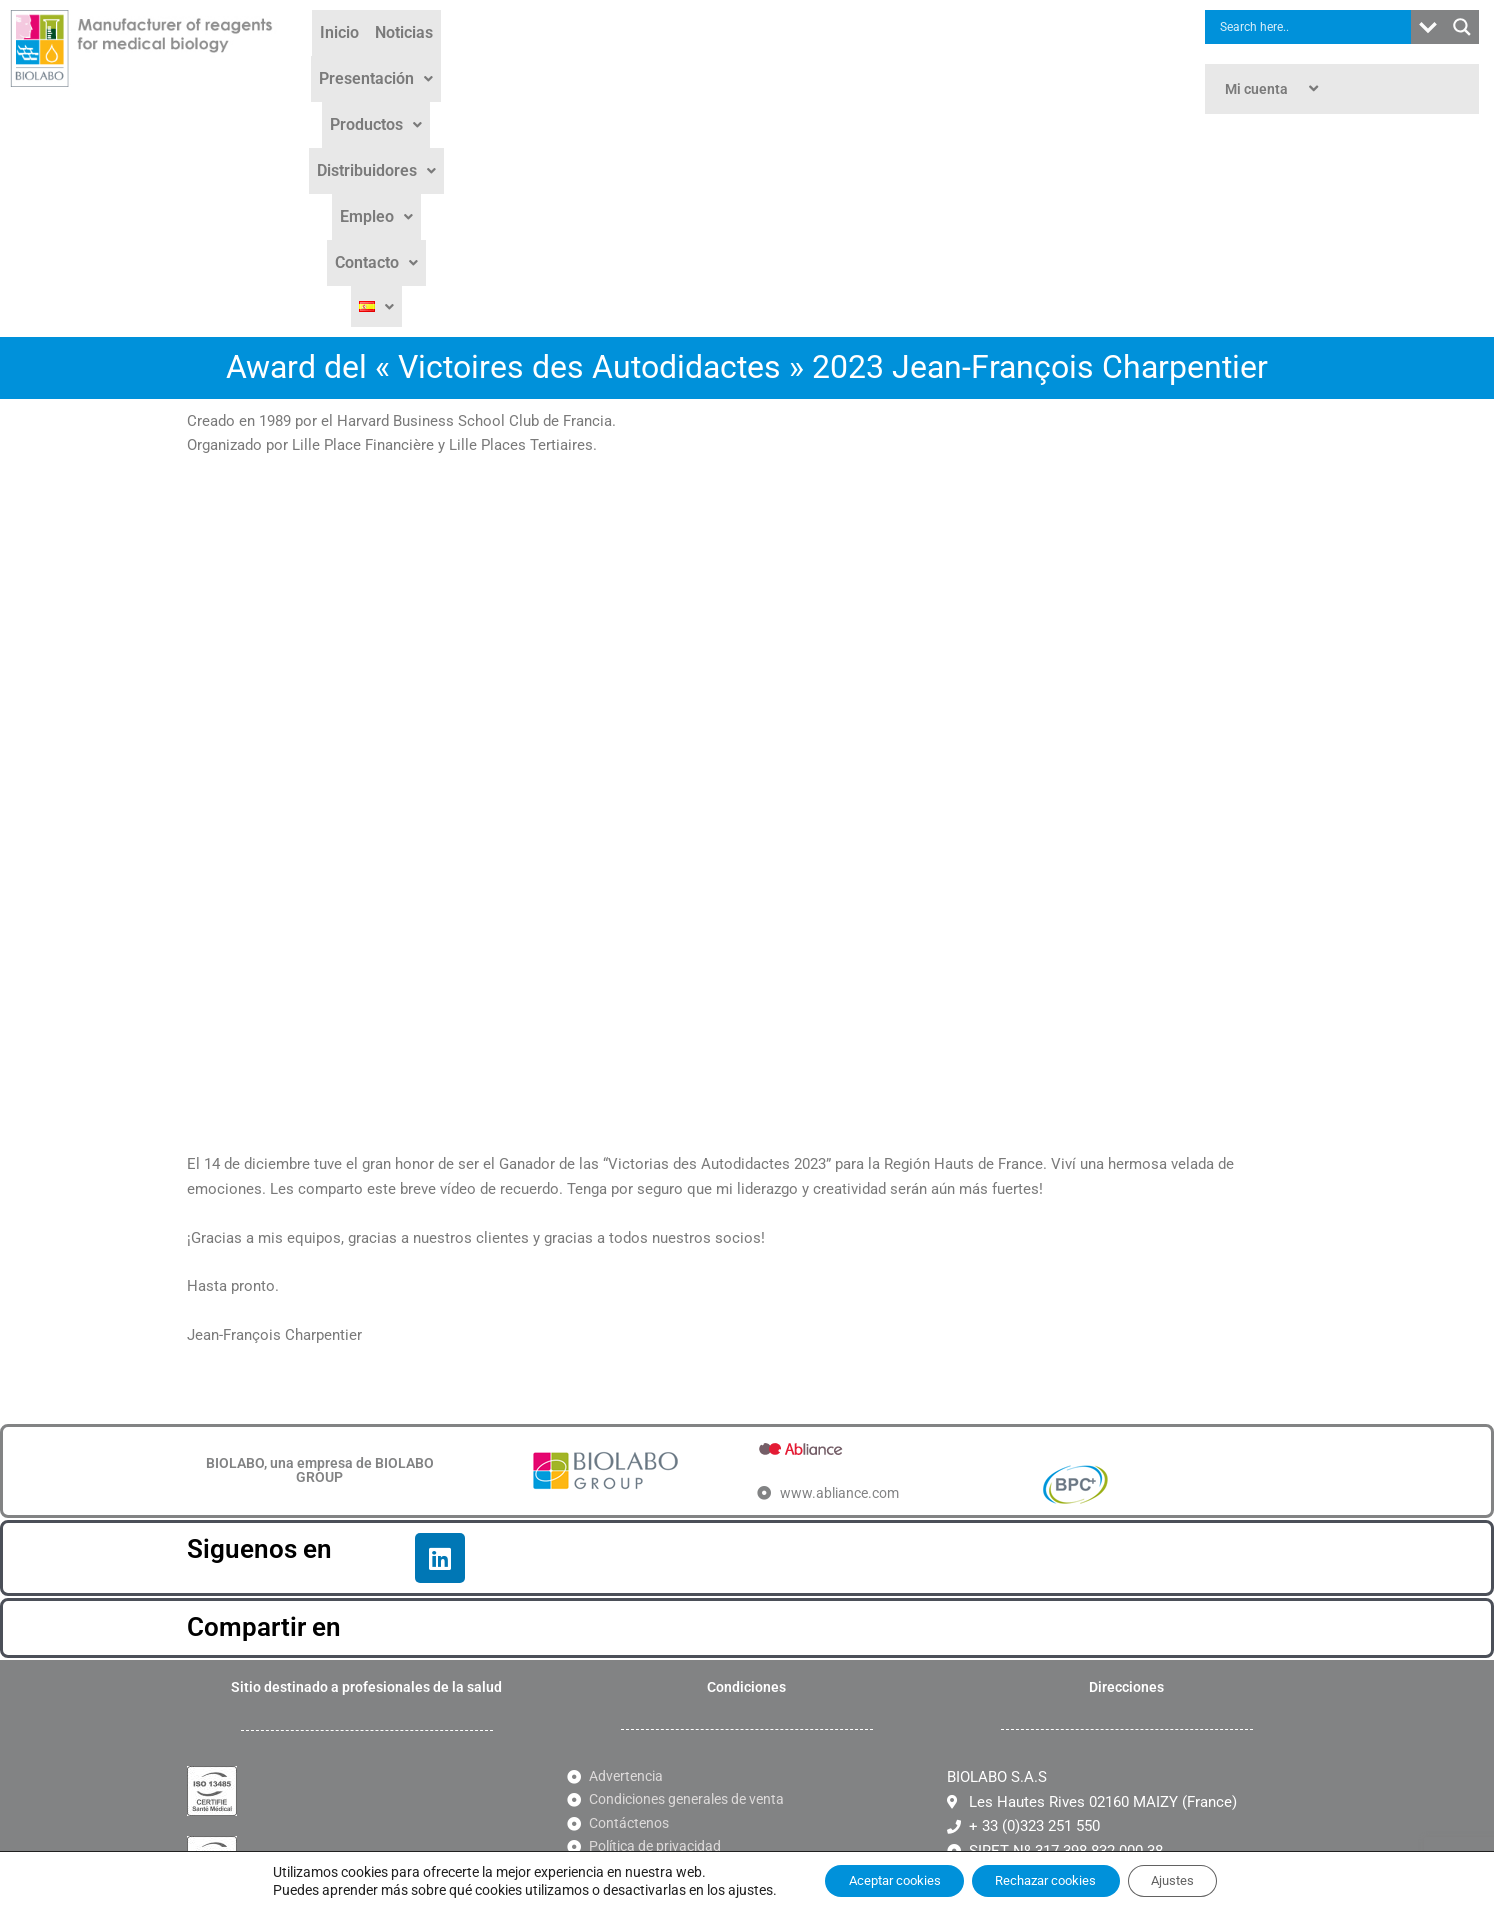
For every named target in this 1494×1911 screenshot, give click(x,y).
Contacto (1016, 61)
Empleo (922, 61)
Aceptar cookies (875, 1880)
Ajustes (1193, 1880)
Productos (689, 61)
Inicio (403, 61)
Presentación (570, 61)
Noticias (468, 61)
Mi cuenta (1274, 89)
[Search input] (1313, 27)
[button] (570, 62)
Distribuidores (810, 61)
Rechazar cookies (1047, 1880)
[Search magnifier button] (1462, 27)
